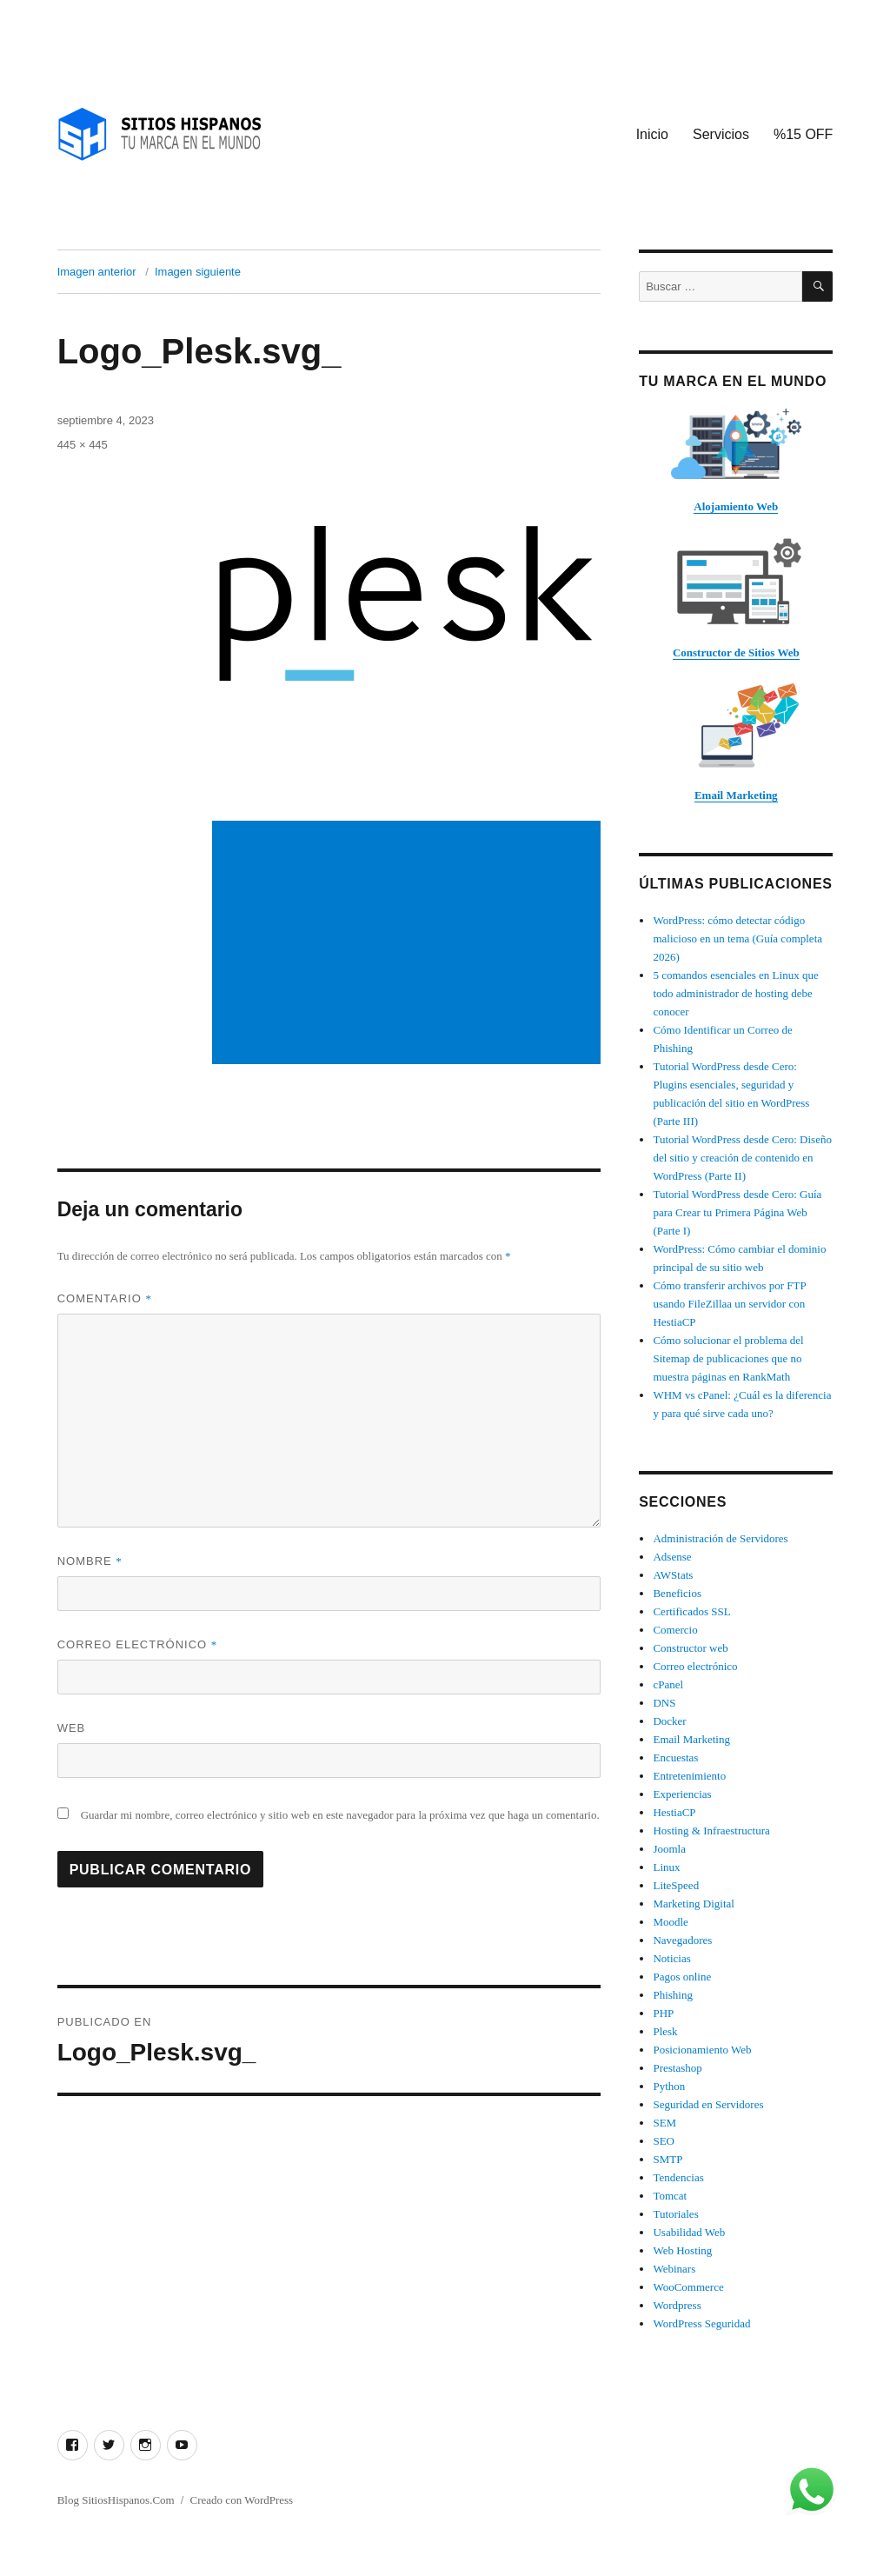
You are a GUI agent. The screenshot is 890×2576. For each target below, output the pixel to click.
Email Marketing (691, 1739)
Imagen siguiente (198, 271)
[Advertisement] (409, 944)
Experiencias (682, 1794)
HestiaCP (674, 1812)
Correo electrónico (137, 1644)
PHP (663, 2013)
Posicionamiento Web (702, 2049)
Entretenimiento (689, 1775)
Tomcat (670, 2195)
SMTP (667, 2159)
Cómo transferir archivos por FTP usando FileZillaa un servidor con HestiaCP (729, 1303)
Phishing (673, 1994)
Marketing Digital (693, 1903)
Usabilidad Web (689, 2232)
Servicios (721, 134)
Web (71, 1727)
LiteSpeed (676, 1885)
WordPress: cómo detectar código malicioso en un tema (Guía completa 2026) (737, 938)
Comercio (675, 1629)
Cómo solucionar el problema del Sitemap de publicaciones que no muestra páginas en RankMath (728, 1358)
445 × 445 (82, 444)
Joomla (669, 1848)
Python (669, 2086)
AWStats (673, 1574)
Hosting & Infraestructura (711, 1830)
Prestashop (677, 2067)
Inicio (652, 134)
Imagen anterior (96, 271)
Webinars (674, 2268)
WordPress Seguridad (701, 2323)
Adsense (672, 1556)
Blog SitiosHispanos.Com (116, 2499)
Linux (666, 1867)
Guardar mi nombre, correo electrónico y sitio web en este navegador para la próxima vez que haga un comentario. (340, 1814)
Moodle (670, 1921)
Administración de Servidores (720, 1538)
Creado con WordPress (242, 2499)
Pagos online (682, 1976)
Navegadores (682, 1940)
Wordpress (677, 2305)
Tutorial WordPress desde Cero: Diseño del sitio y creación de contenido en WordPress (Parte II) (742, 1157)
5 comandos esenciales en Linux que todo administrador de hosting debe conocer (735, 993)
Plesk (665, 2031)
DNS (664, 1702)
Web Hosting (682, 2250)
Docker (669, 1720)
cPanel (668, 1684)
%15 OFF (803, 134)
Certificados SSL (691, 1611)
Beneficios (677, 1593)
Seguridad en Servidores (708, 2104)
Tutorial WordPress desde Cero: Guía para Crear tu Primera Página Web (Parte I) (737, 1212)
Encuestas (675, 1757)
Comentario (104, 1298)
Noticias (671, 1958)
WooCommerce (688, 2286)
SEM (664, 2122)
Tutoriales (675, 2213)
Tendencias (678, 2177)
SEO (663, 2140)
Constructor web (690, 1647)
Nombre (90, 1561)
